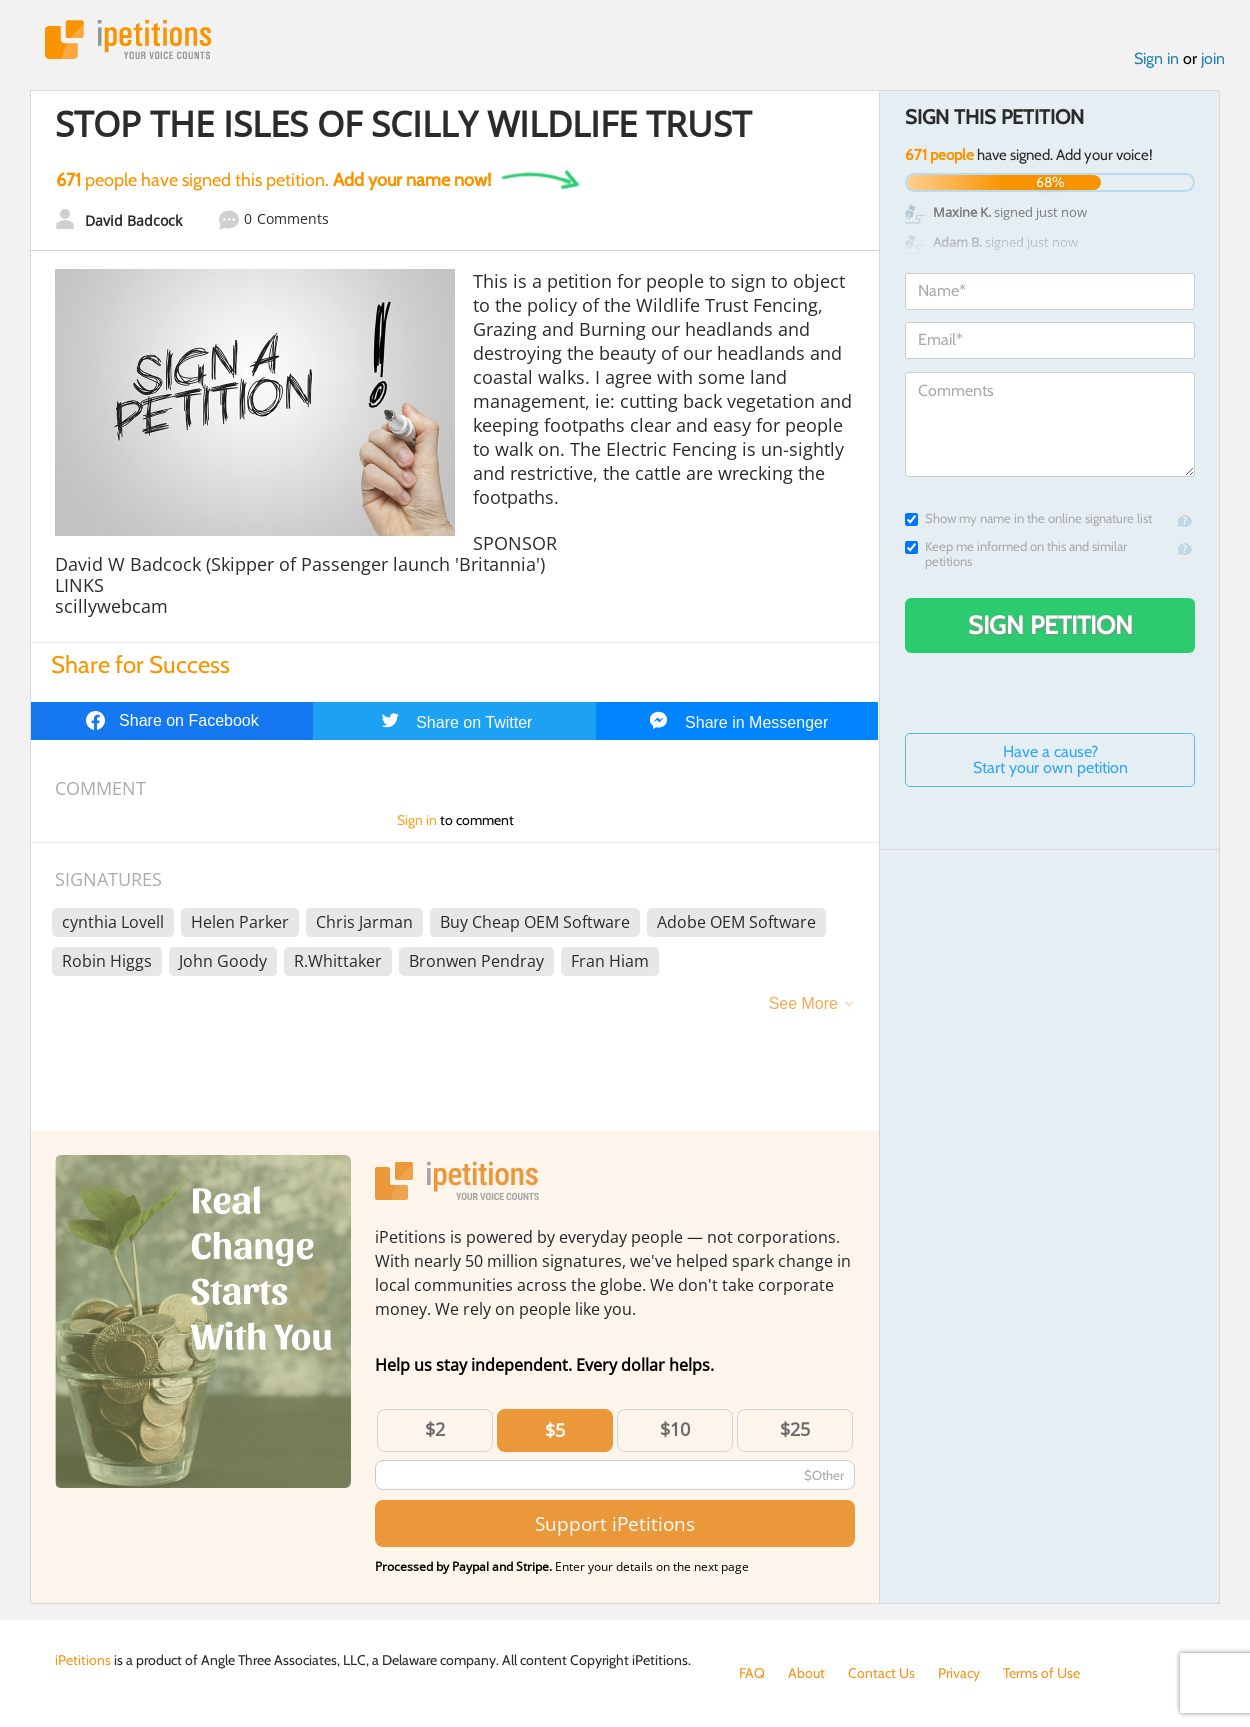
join (1213, 58)
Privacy (959, 1673)
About (806, 1673)
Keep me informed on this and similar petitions (1016, 554)
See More (803, 1003)
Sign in (1156, 58)
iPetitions (128, 39)
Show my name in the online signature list (1028, 518)
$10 (675, 1429)
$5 (555, 1430)
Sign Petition (1050, 625)
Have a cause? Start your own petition (1050, 759)
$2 (435, 1429)
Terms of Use (1041, 1673)
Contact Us (881, 1673)
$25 (795, 1429)
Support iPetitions (615, 1523)
